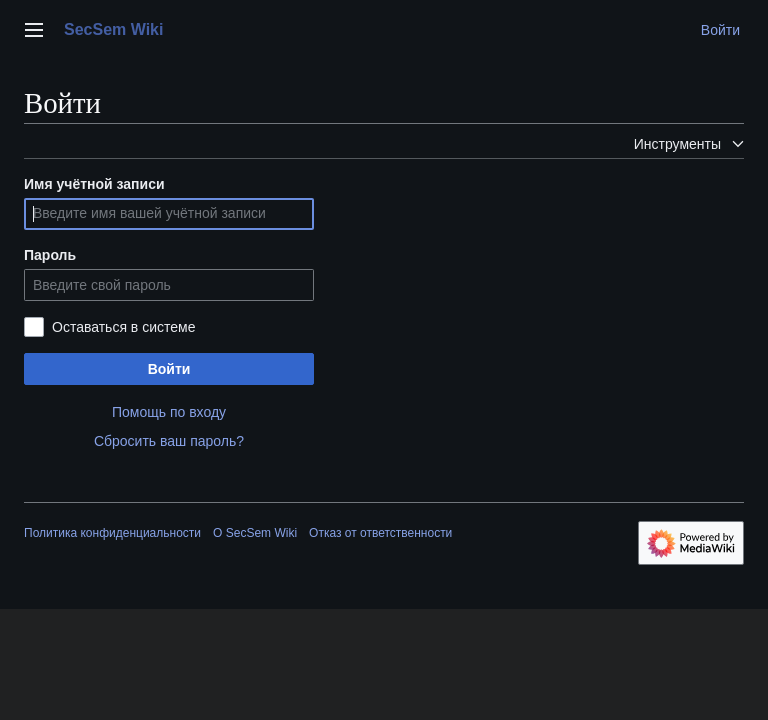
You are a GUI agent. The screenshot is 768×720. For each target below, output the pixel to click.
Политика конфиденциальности (112, 533)
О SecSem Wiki (255, 533)
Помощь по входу (169, 412)
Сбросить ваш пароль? (169, 441)
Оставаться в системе (123, 327)
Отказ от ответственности (380, 533)
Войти (169, 369)
